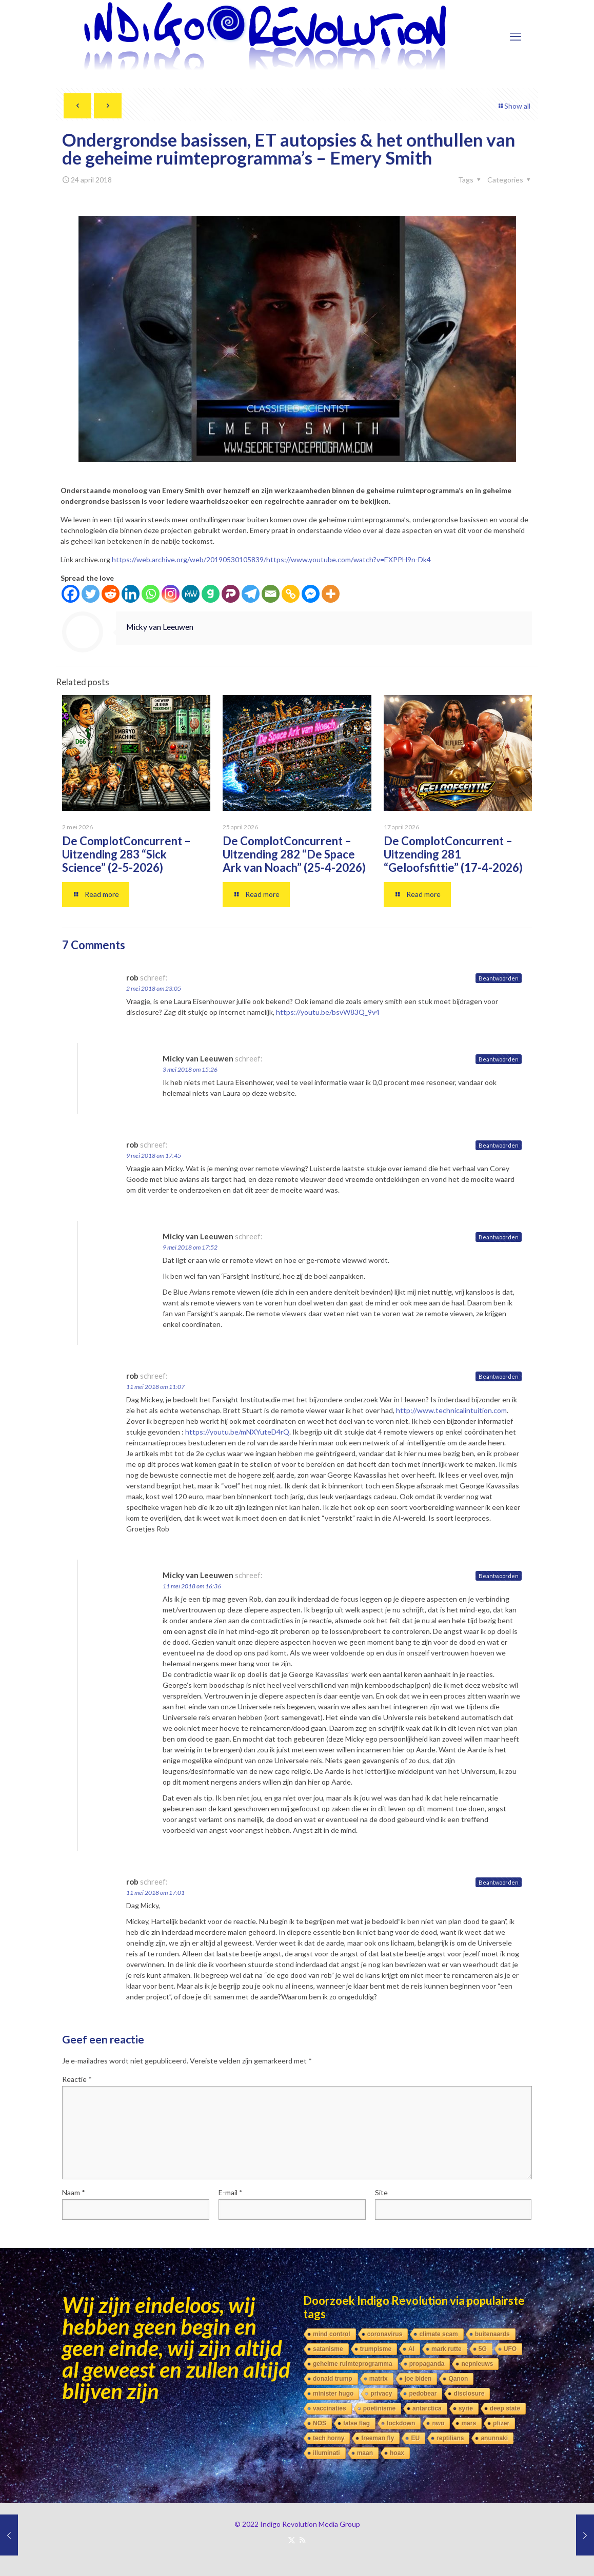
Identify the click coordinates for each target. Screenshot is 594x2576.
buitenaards (492, 2334)
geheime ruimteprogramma (352, 2363)
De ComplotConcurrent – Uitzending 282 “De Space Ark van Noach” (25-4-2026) (294, 854)
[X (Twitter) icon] (291, 2539)
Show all (513, 105)
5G (483, 2349)
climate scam (438, 2334)
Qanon (458, 2378)
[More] (331, 594)
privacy (381, 2393)
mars (468, 2423)
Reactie (77, 2079)
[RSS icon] (302, 2539)
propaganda (427, 2363)
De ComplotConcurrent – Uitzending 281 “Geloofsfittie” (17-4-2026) (453, 854)
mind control (331, 2334)
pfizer (501, 2423)
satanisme (328, 2349)
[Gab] (211, 594)
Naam (73, 2192)
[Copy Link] (291, 594)
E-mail (231, 2192)
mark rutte (446, 2349)
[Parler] (231, 594)
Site (381, 2192)
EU (415, 2438)
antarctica (427, 2408)
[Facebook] (71, 594)
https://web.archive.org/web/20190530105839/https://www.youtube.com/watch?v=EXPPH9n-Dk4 (271, 559)
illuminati (326, 2453)
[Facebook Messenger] (311, 594)
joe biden (418, 2378)
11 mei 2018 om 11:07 (155, 1387)
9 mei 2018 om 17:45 (153, 1155)
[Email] (271, 594)
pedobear (423, 2393)
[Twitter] (91, 594)
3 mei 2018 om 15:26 (190, 1069)
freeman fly (377, 2438)
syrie (466, 2408)
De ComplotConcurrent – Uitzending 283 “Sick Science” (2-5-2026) (126, 854)
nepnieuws (477, 2363)
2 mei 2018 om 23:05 (153, 988)
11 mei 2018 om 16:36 (192, 1586)
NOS (319, 2423)
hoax (397, 2453)
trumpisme (375, 2349)
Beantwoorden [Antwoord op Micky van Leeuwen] (499, 1059)
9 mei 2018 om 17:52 (190, 1247)
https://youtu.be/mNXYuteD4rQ (237, 1431)
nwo (438, 2423)
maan (365, 2453)
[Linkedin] (131, 594)
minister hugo (333, 2393)
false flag (356, 2423)
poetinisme (379, 2408)
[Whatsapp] (151, 594)
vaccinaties (329, 2408)
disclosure (468, 2393)
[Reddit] (111, 594)
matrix (378, 2378)
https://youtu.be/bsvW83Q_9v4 (328, 1012)
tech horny (328, 2438)
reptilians (450, 2438)
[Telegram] (251, 594)
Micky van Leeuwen (159, 626)
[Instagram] (171, 594)
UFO (510, 2349)
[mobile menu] (515, 36)
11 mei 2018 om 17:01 (155, 1892)
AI (411, 2349)
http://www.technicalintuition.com (451, 1410)
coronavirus (385, 2334)
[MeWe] (191, 594)
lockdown (401, 2423)
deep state (505, 2408)
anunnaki (494, 2438)
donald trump (332, 2378)
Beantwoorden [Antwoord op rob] (499, 978)
